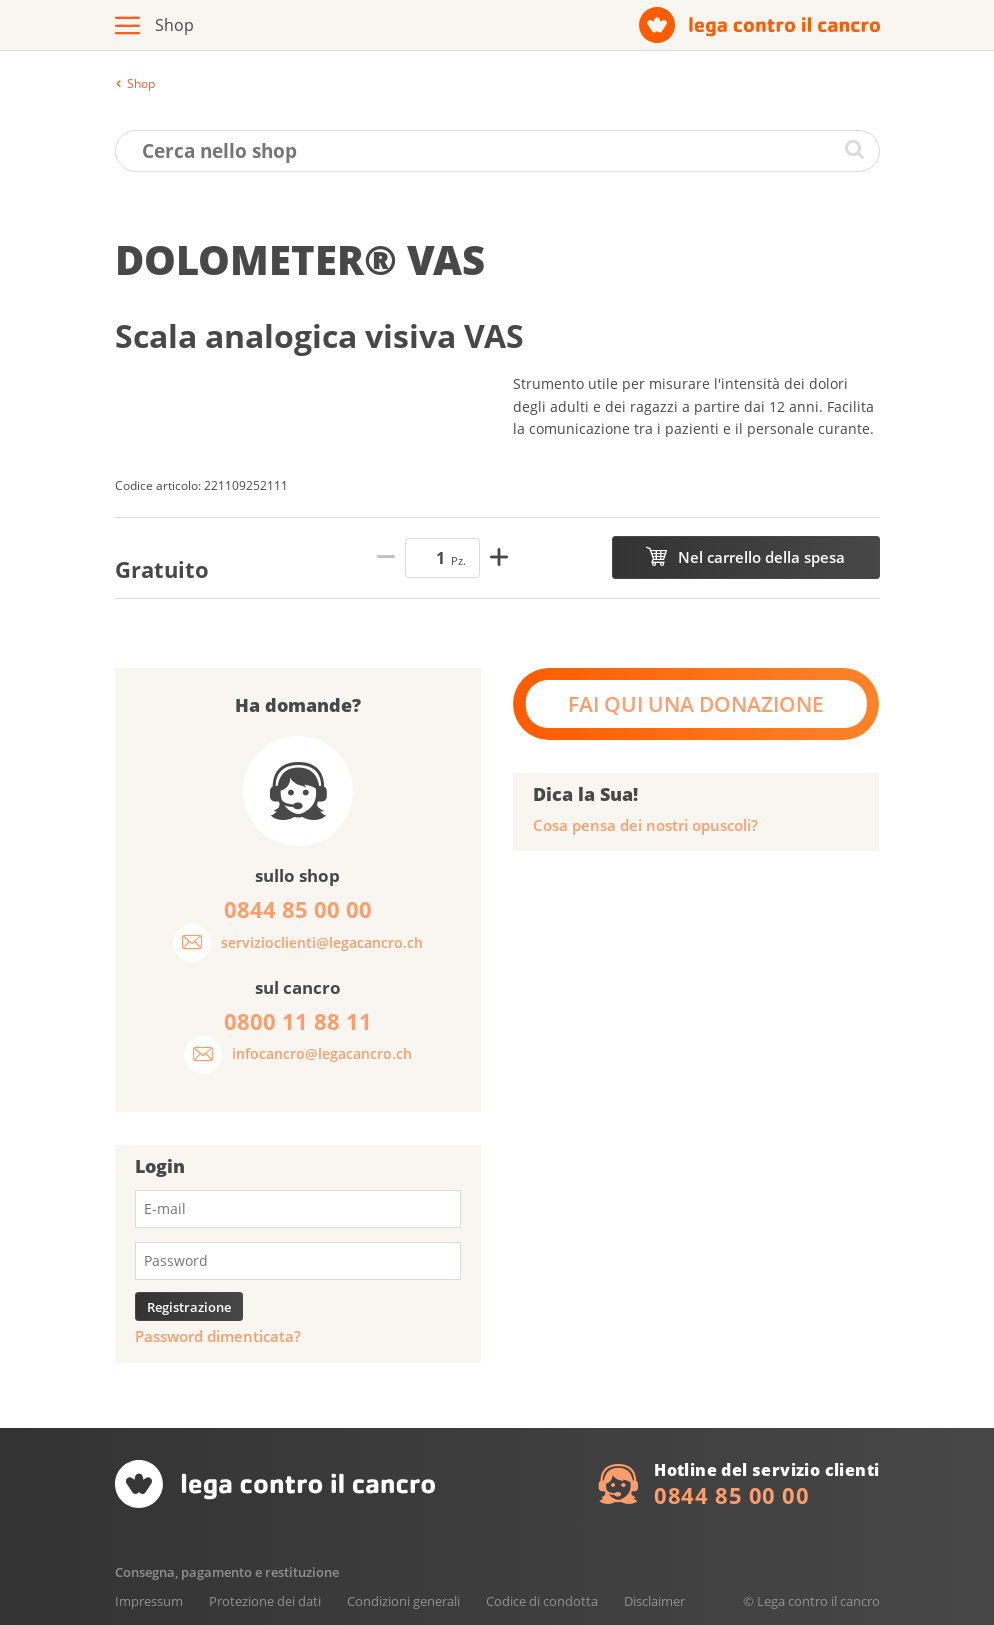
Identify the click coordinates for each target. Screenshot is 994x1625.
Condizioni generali (403, 1601)
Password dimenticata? (218, 1336)
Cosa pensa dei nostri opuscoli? (645, 825)
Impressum (149, 1601)
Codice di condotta (542, 1601)
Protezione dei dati (265, 1601)
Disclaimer (654, 1601)
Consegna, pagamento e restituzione (227, 1572)
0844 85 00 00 (731, 1495)
